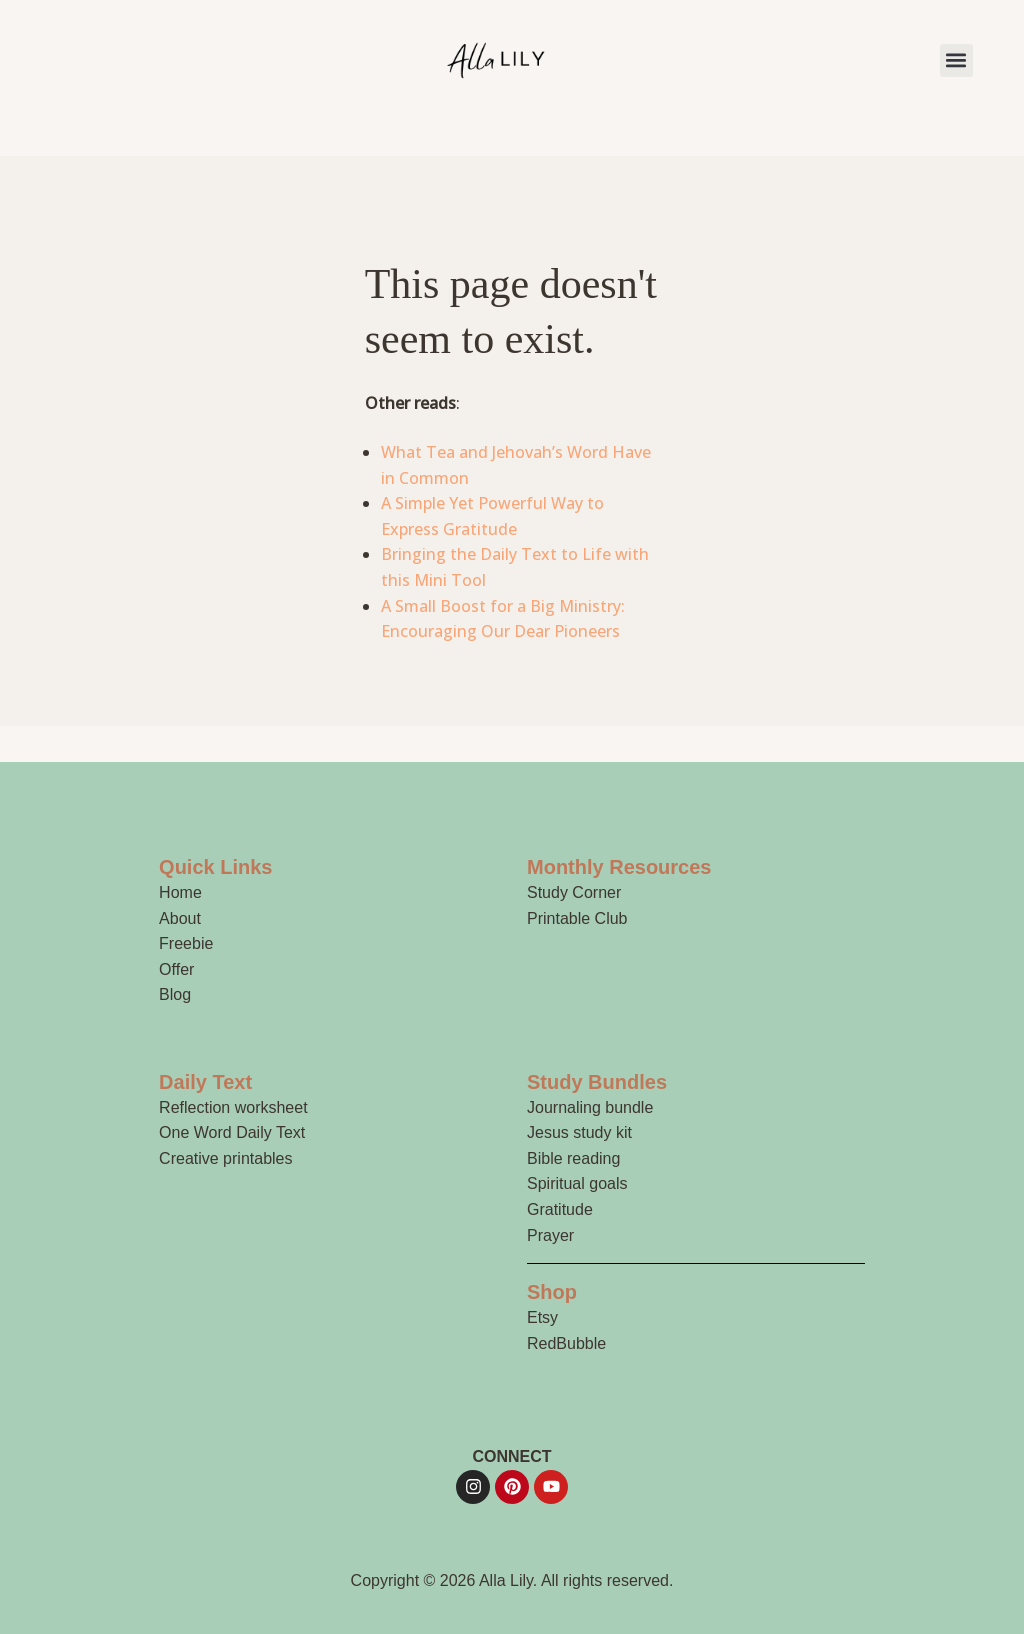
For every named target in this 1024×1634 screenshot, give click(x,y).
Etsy (542, 1317)
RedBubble (566, 1343)
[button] (956, 60)
